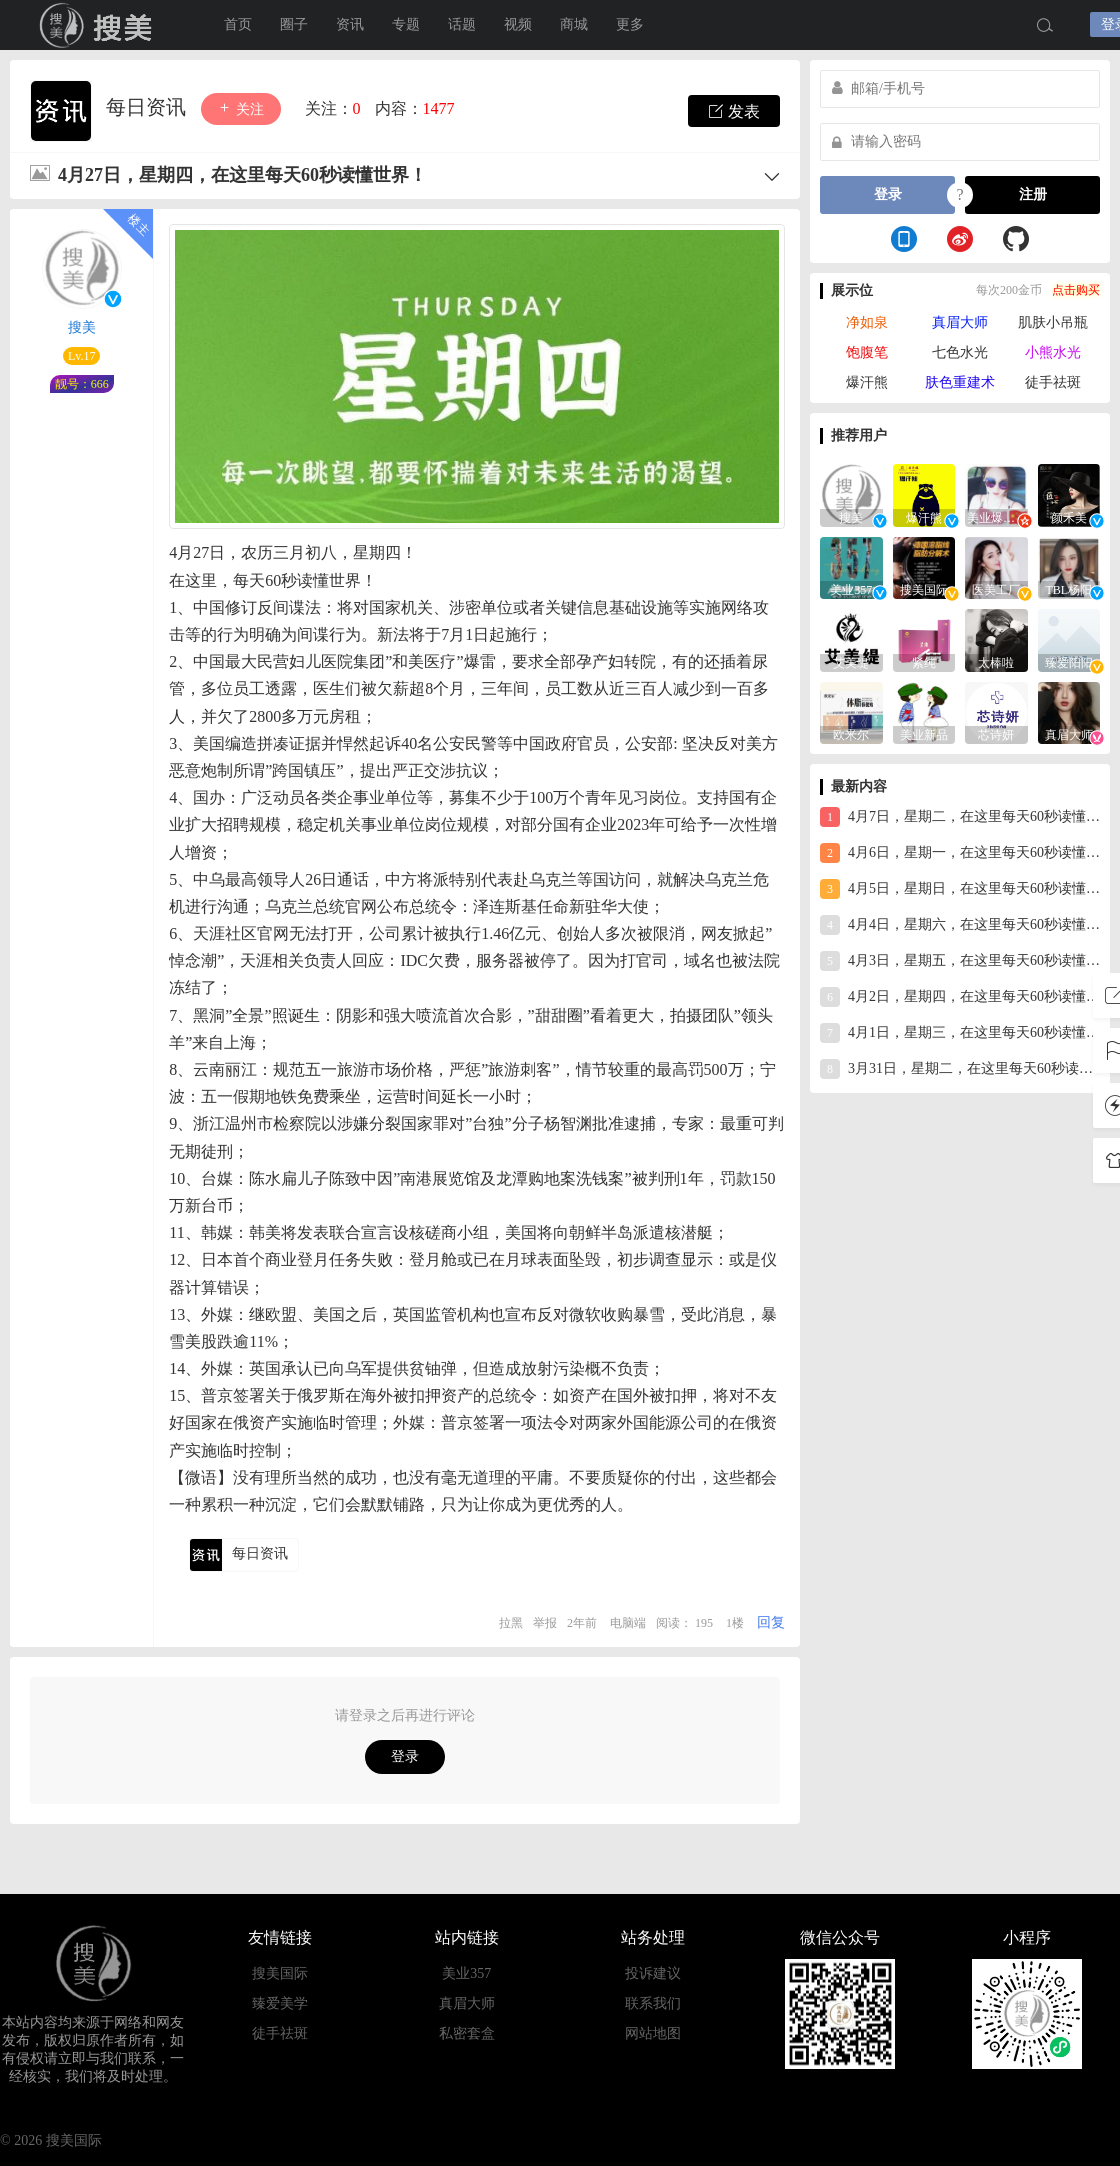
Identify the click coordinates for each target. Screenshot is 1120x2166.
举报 (545, 1623)
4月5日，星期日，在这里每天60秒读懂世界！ (960, 889)
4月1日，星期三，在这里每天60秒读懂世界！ (960, 1033)
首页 (238, 24)
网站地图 (653, 2033)
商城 (574, 24)
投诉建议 (653, 1973)
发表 (734, 111)
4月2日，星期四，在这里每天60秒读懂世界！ (960, 997)
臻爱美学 (280, 2003)
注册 (1033, 194)
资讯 (350, 24)
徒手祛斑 (1053, 382)
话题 (462, 24)
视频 (518, 24)
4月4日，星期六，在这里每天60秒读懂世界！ (960, 925)
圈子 (294, 24)
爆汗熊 (867, 382)
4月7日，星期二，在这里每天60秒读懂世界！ (960, 817)
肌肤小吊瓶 (1053, 322)
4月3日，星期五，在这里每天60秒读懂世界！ (960, 961)
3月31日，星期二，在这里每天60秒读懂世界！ (960, 1069)
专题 (406, 24)
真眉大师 (960, 322)
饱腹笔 (867, 352)
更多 (630, 24)
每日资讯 (148, 107)
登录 (405, 1756)
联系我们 (653, 2003)
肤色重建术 (960, 382)
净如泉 (867, 322)
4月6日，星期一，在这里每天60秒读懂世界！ (960, 853)
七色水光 (960, 352)
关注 (241, 108)
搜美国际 (100, 25)
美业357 (466, 1973)
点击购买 (1076, 290)
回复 (771, 1622)
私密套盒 (467, 2033)
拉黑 (511, 1623)
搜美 (82, 327)
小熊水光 (1053, 352)
